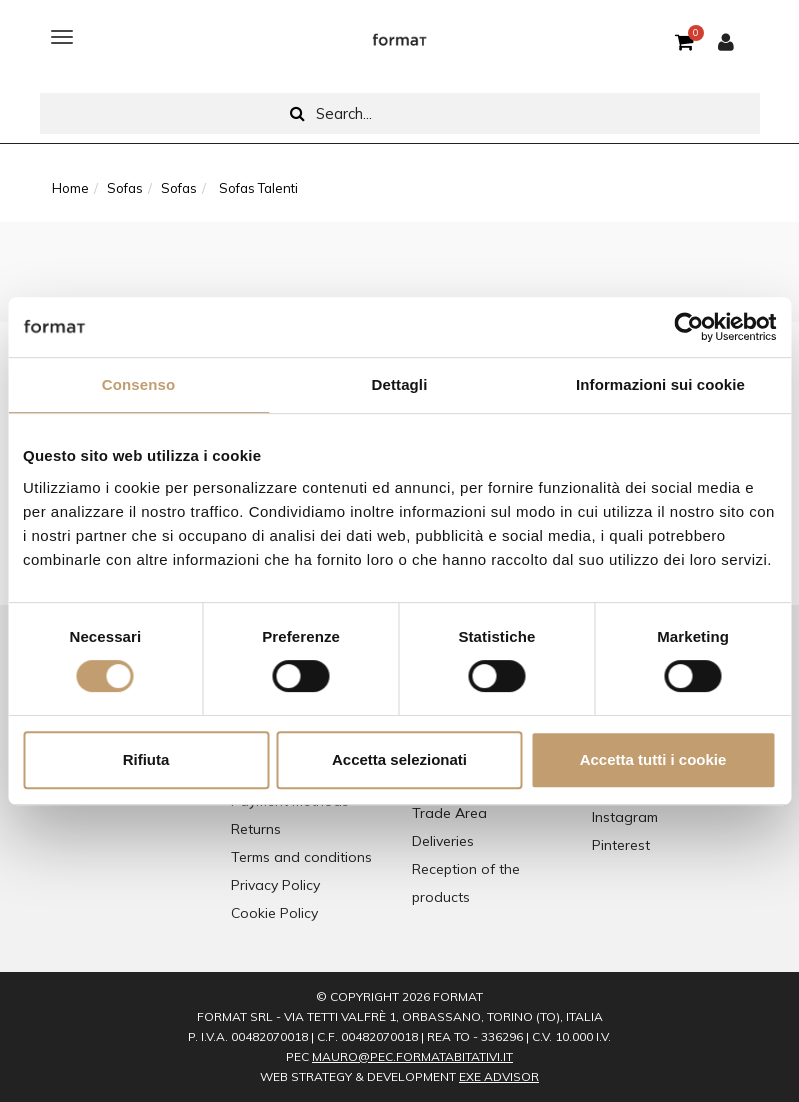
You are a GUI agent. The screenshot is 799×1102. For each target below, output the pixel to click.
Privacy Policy (275, 885)
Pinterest (621, 845)
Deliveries (443, 841)
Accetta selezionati (399, 759)
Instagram (625, 817)
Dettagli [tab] (400, 384)
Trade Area (449, 813)
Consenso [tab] (138, 384)
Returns (256, 829)
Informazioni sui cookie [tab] (660, 384)
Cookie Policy (274, 913)
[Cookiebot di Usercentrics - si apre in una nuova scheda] (688, 327)
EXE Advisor (499, 1076)
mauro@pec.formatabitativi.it (412, 1056)
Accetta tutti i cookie (653, 759)
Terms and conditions (301, 857)
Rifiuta (146, 759)
